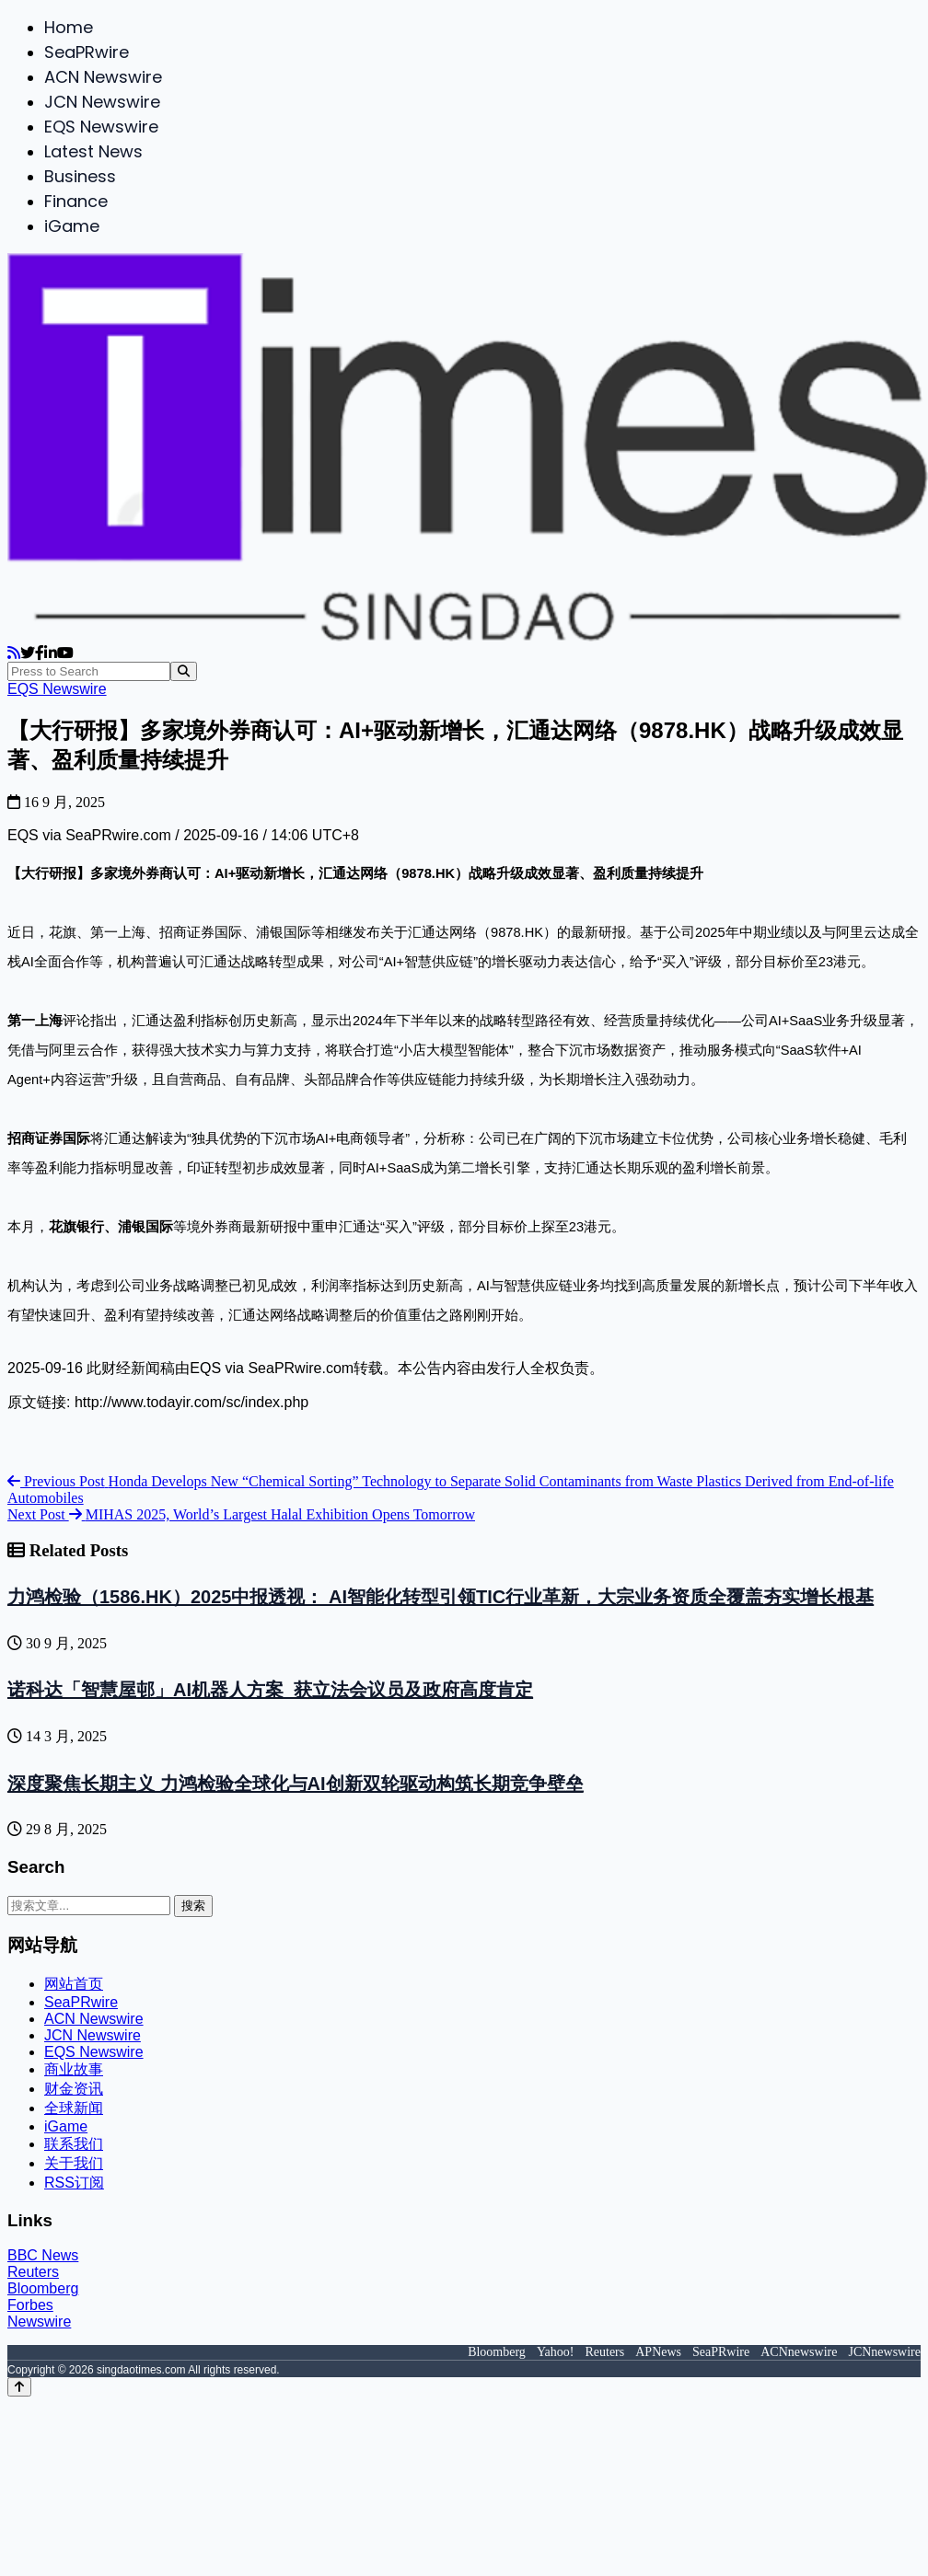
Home (68, 27)
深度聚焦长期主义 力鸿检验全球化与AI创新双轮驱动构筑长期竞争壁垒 (295, 1783)
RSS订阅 (74, 2182)
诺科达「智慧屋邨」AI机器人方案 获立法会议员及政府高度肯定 (270, 1690)
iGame (71, 225)
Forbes (30, 2305)
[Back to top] (19, 2387)
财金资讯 (73, 2089)
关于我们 (73, 2163)
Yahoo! (555, 2352)
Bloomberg (42, 2288)
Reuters (33, 2272)
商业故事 (73, 2069)
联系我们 (73, 2144)
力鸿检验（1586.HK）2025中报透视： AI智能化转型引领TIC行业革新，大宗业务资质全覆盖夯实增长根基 (440, 1597)
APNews (658, 2352)
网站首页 (73, 1984)
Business (80, 176)
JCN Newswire (102, 101)
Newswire (39, 2321)
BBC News (42, 2255)
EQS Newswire (101, 126)
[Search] (183, 671)
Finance (76, 201)
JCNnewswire (884, 2352)
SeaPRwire (86, 52)
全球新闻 (73, 2108)
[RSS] (13, 653)
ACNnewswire (798, 2352)
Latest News (93, 151)
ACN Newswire (103, 76)
